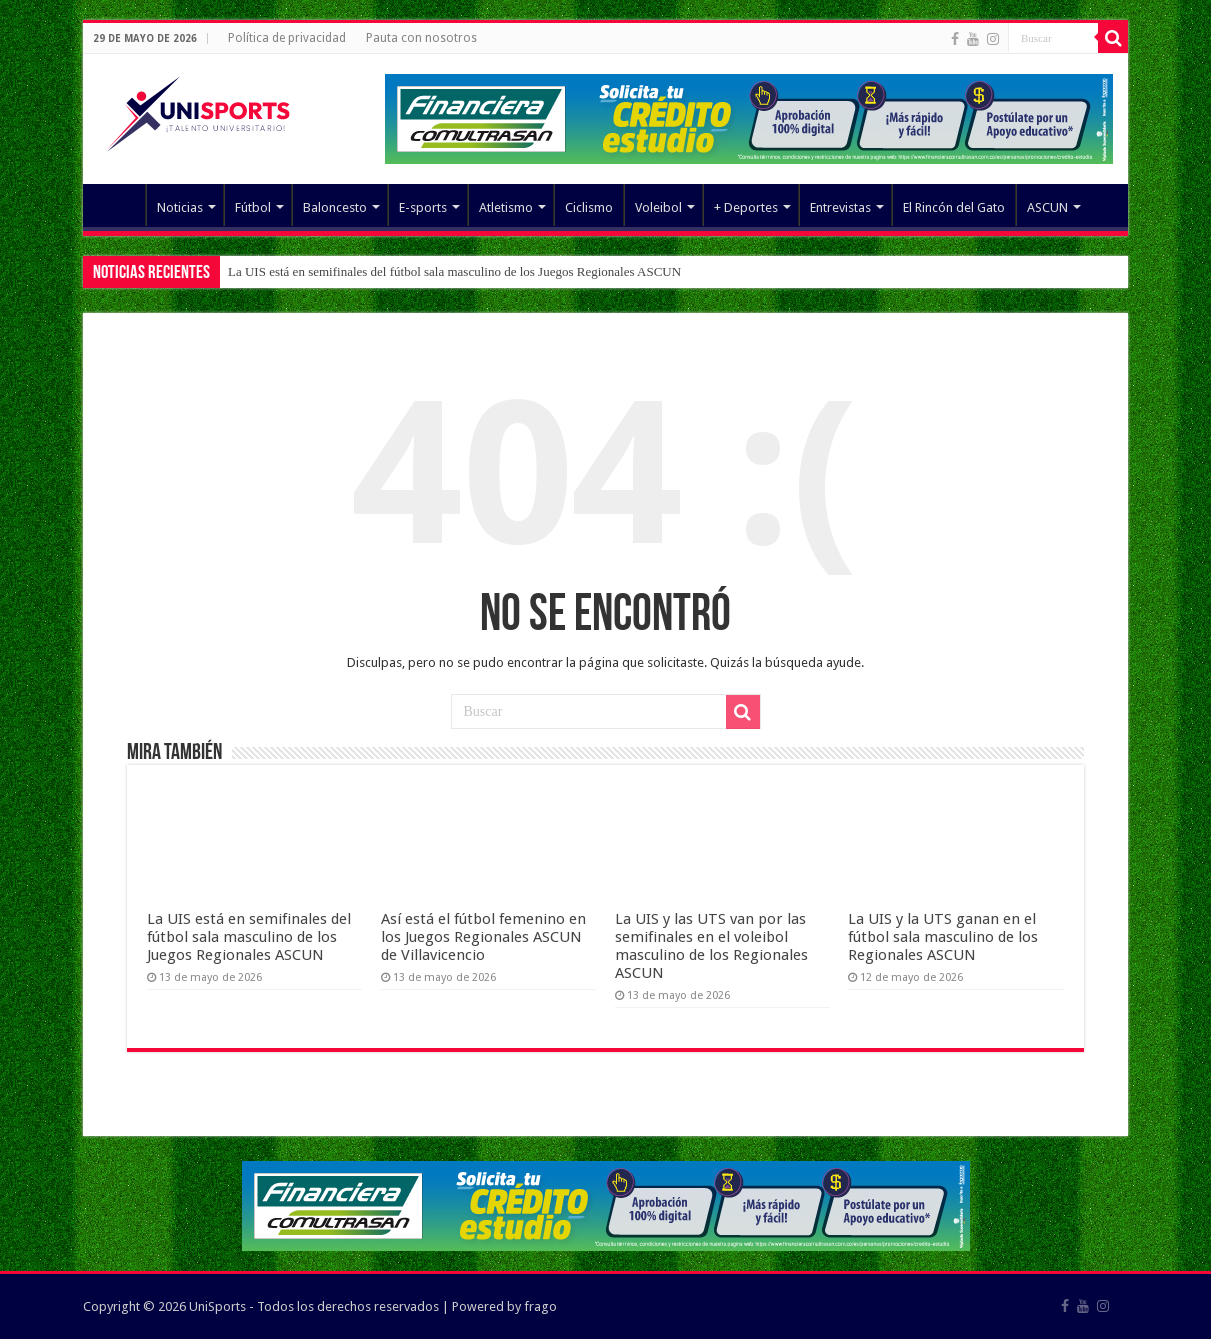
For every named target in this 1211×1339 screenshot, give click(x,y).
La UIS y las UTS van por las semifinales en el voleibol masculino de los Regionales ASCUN (711, 946)
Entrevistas (840, 207)
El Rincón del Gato (954, 207)
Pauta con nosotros (421, 38)
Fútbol (253, 207)
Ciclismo (589, 207)
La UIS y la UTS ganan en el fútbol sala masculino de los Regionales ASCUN (943, 937)
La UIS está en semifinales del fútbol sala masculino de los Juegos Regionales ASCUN (454, 271)
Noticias (180, 207)
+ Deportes (746, 207)
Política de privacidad (287, 38)
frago (540, 1306)
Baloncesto (335, 207)
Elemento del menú (119, 205)
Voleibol (658, 207)
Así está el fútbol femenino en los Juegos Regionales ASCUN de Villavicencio (483, 937)
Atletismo (506, 207)
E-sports (423, 207)
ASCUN (1047, 207)
